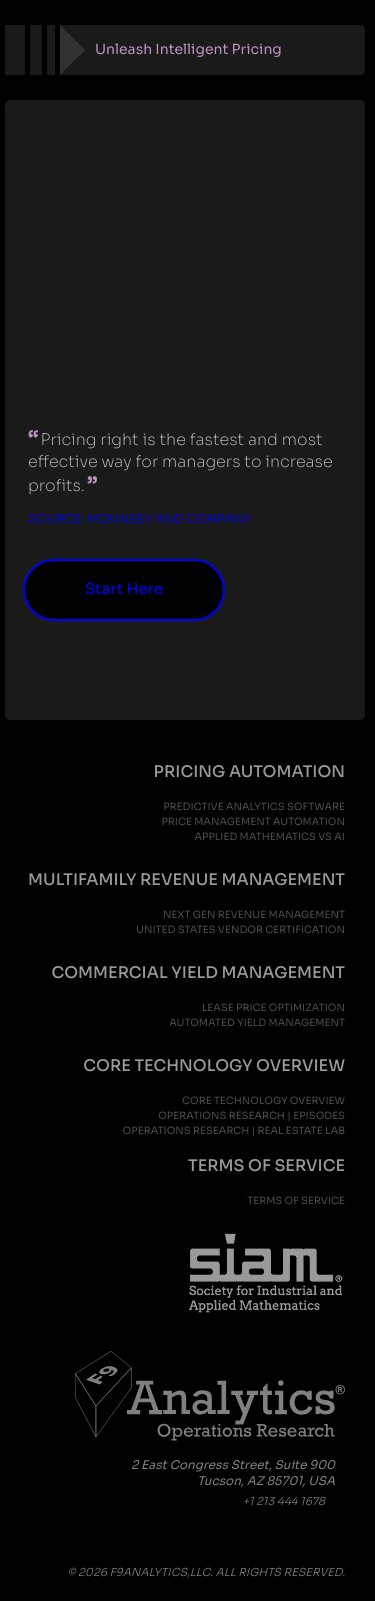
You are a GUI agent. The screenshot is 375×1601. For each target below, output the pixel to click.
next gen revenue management (254, 914)
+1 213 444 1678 (284, 1502)
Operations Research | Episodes (251, 1115)
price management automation (253, 821)
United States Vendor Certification (240, 929)
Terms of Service (296, 1200)
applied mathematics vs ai (269, 836)
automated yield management (257, 1022)
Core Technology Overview (263, 1100)
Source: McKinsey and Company (139, 519)
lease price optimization (273, 1007)
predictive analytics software (254, 806)
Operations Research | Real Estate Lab (234, 1130)
